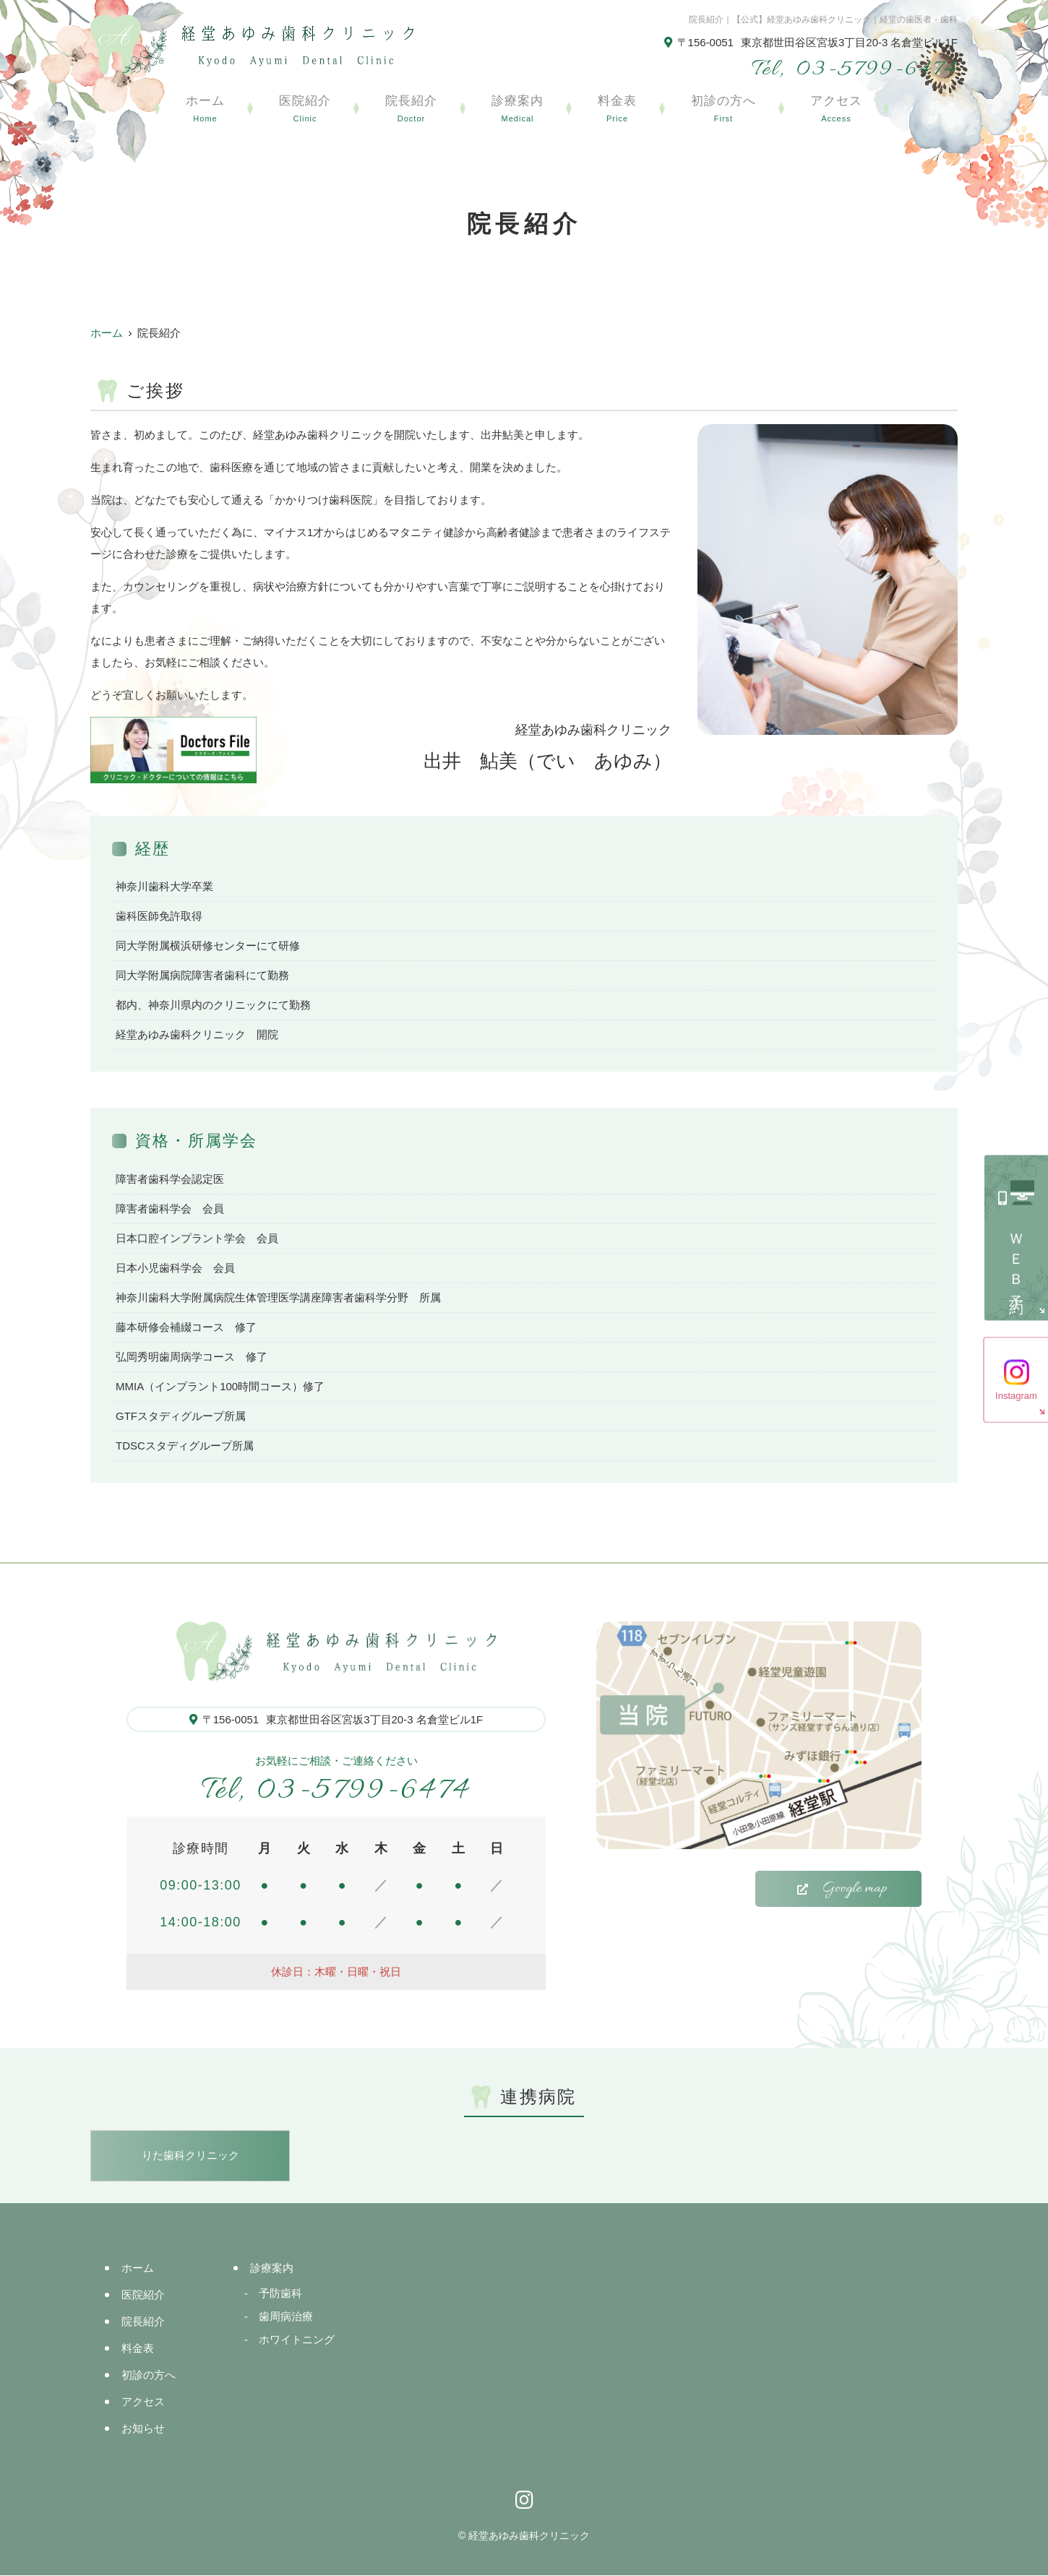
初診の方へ (723, 110)
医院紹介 (305, 110)
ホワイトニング (297, 2340)
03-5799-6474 (336, 1791)
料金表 (617, 110)
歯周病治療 (286, 2317)
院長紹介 (411, 110)
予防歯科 (280, 2294)
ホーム (205, 110)
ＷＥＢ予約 (1016, 1259)
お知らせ (143, 2429)
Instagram (1016, 1395)
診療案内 (517, 110)
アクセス (836, 110)
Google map (855, 1889)
